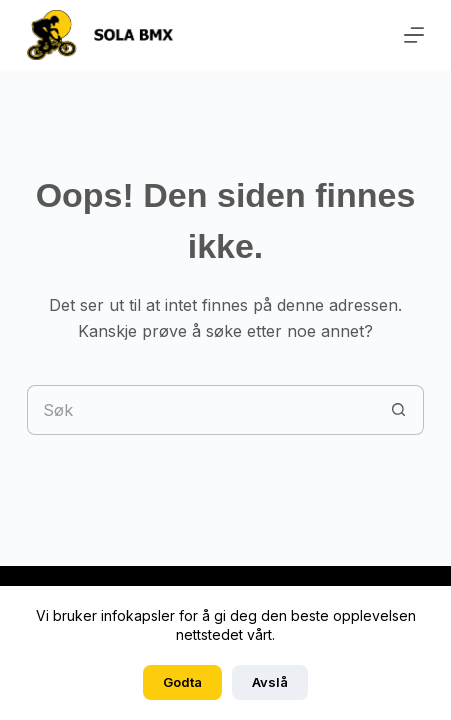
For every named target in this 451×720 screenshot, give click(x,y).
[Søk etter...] (200, 410)
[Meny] (414, 35)
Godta (182, 682)
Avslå (270, 682)
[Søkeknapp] (399, 410)
